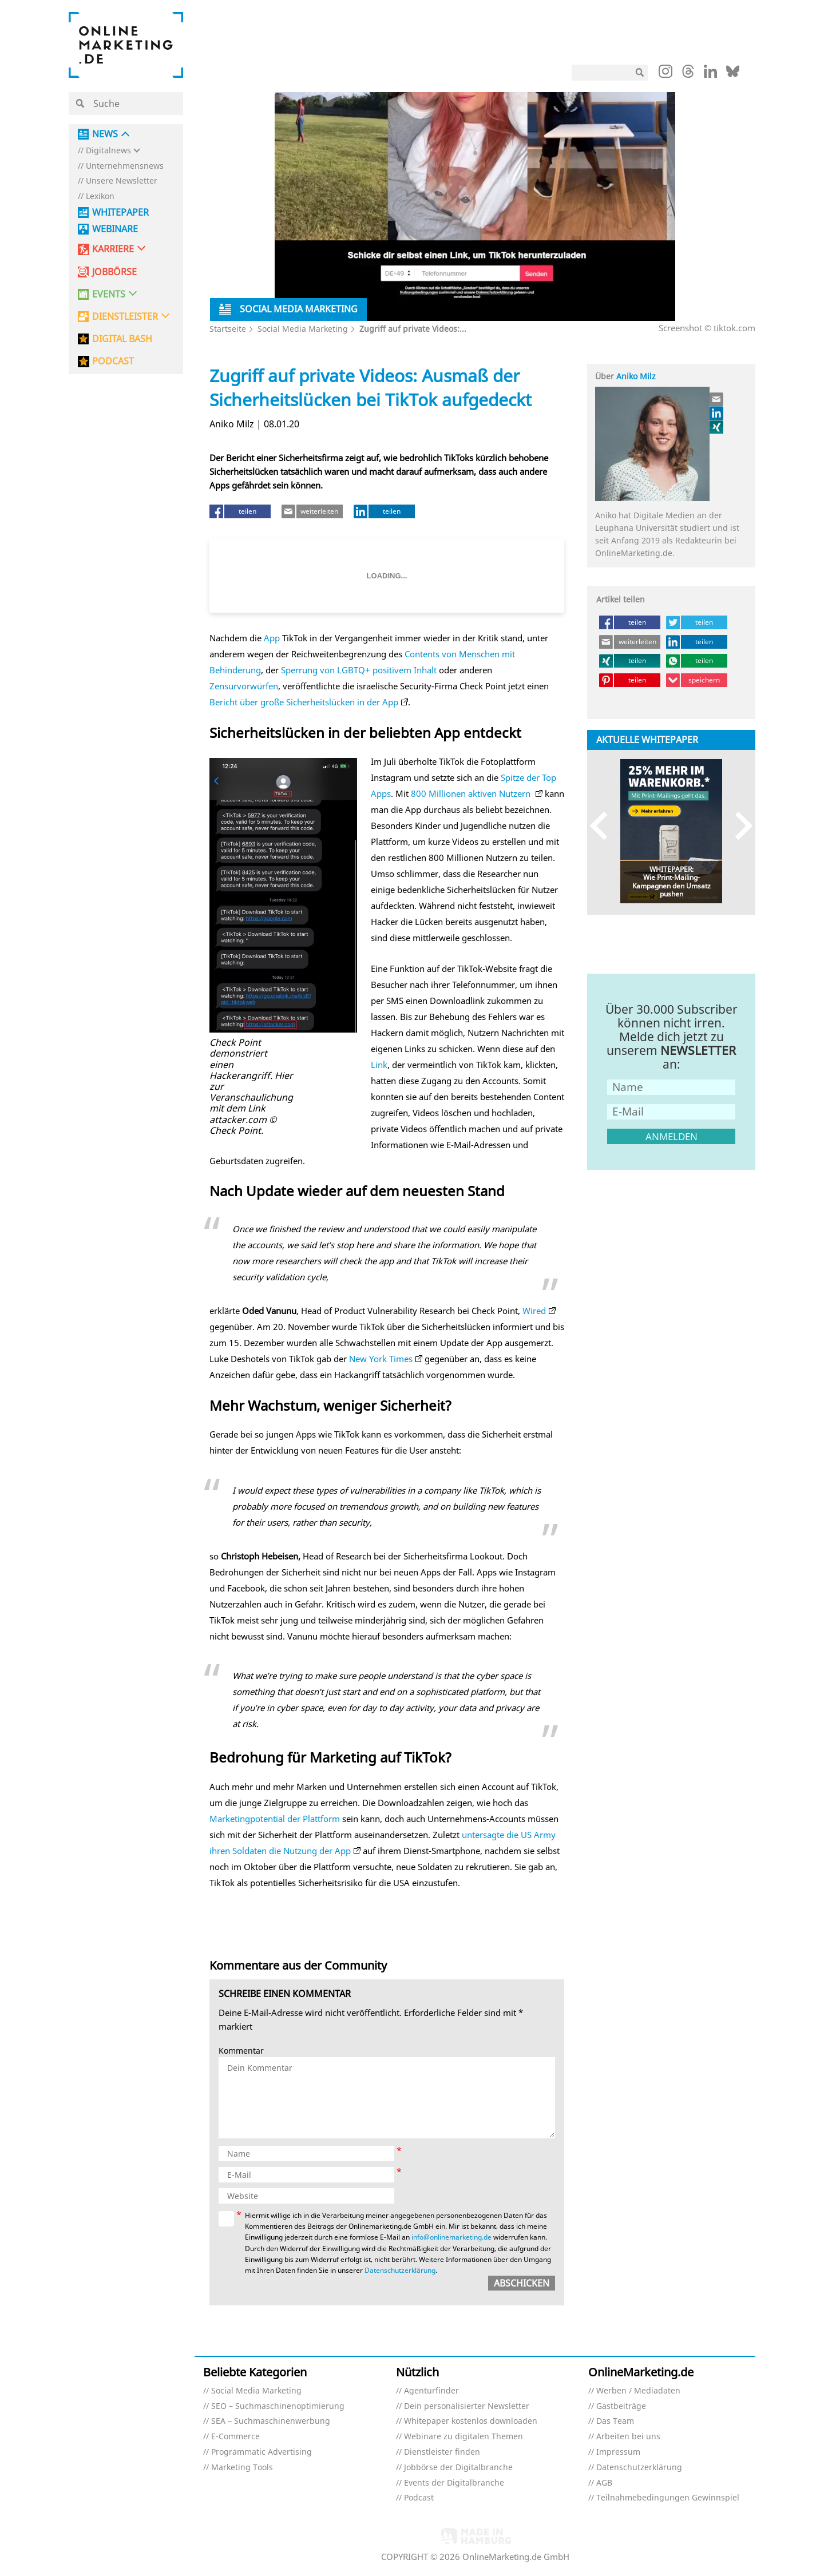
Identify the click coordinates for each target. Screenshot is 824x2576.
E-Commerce (235, 2437)
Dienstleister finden (442, 2452)
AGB (604, 2483)
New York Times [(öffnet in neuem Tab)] (381, 1358)
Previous (604, 826)
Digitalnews (108, 151)
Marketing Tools (242, 2467)
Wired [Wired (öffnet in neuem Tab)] (534, 1310)
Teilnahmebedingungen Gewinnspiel (667, 2498)
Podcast (419, 2498)
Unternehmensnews (125, 166)
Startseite (227, 328)
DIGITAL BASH (122, 339)
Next (738, 826)
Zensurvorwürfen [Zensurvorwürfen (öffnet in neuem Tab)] (243, 686)
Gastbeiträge (621, 2406)
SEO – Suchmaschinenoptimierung (277, 2406)
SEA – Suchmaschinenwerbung (270, 2421)
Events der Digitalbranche (454, 2483)
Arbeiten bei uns (628, 2437)
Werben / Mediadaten (638, 2391)
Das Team (615, 2421)
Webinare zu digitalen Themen (463, 2437)
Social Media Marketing (303, 328)
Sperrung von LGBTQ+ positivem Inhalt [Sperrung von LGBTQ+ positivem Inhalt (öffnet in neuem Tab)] (359, 670)
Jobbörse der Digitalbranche (458, 2467)
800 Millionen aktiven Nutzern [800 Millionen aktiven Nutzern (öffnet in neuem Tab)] (472, 793)
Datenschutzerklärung (400, 2270)
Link (379, 1064)
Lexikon (100, 196)
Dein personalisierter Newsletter (466, 2406)
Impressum (618, 2452)
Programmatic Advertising (261, 2452)
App (272, 638)
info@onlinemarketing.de (451, 2237)
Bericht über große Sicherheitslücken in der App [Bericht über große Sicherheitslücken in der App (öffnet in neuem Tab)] (303, 702)
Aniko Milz (636, 376)
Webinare (115, 229)
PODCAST (113, 361)
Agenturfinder (431, 2391)
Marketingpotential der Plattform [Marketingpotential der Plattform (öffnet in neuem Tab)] (274, 1818)
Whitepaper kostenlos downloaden (470, 2421)
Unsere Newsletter (121, 181)
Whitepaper (120, 212)
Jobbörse (114, 272)
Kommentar (241, 2051)
